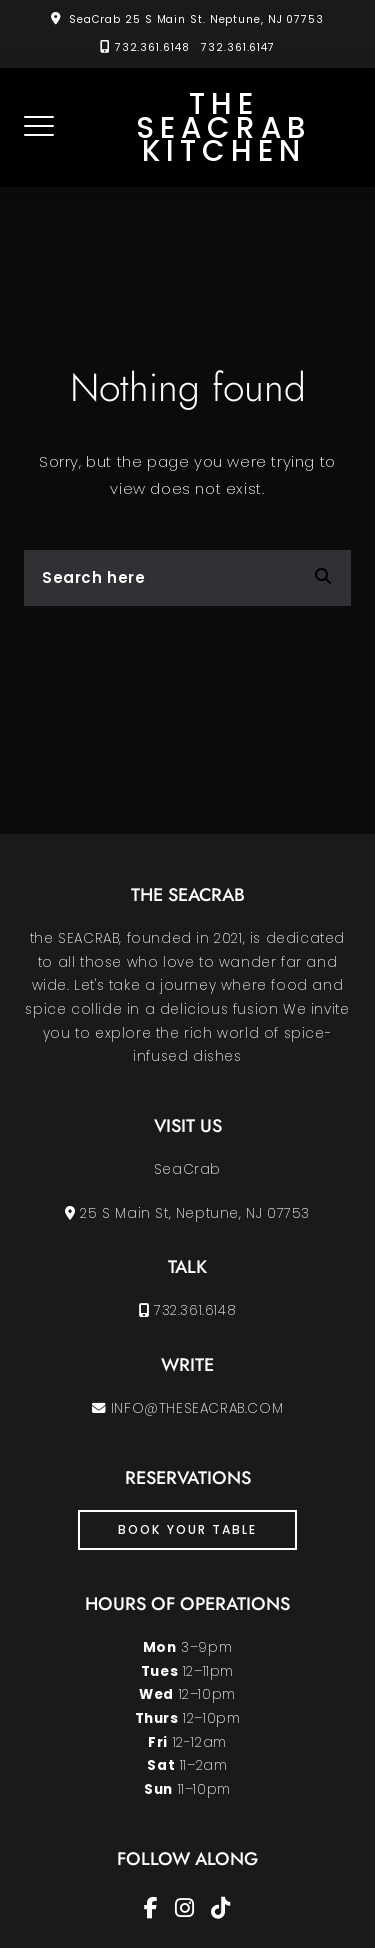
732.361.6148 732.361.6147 (195, 47)
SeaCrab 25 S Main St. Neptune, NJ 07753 (196, 19)
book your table (187, 1529)
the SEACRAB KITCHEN (223, 127)
